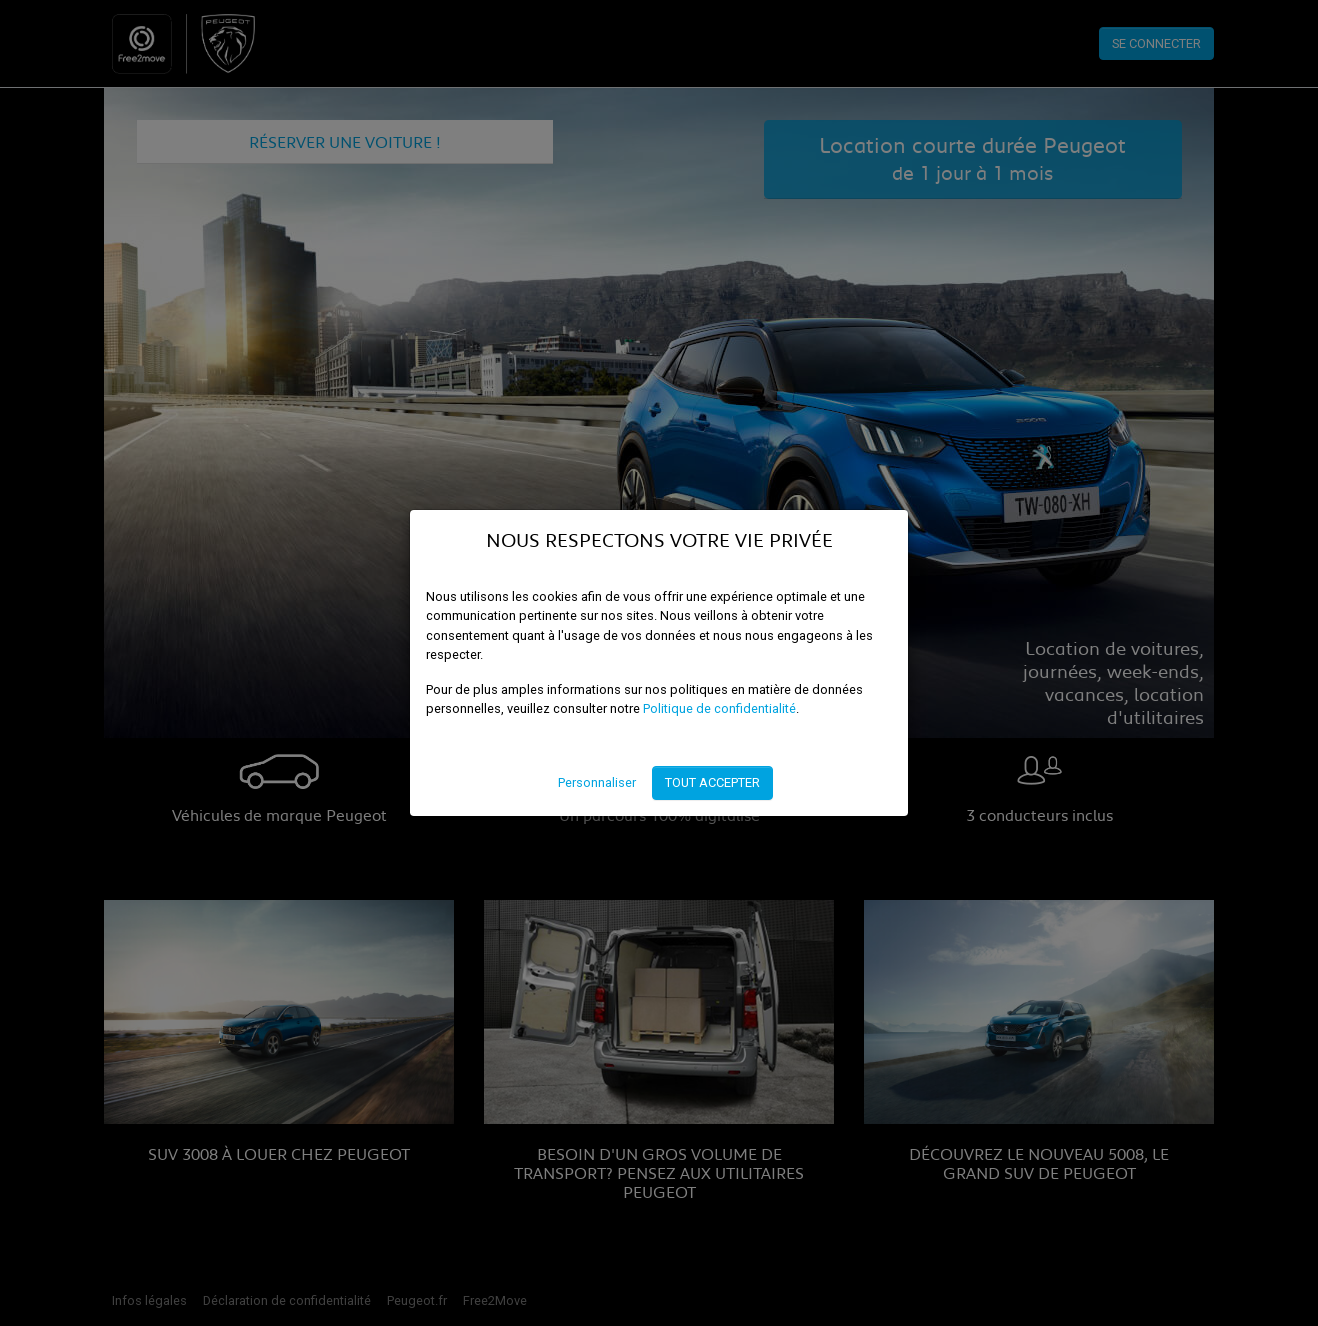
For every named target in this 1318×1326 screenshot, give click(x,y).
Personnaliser (597, 782)
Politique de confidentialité (719, 708)
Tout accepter (712, 782)
